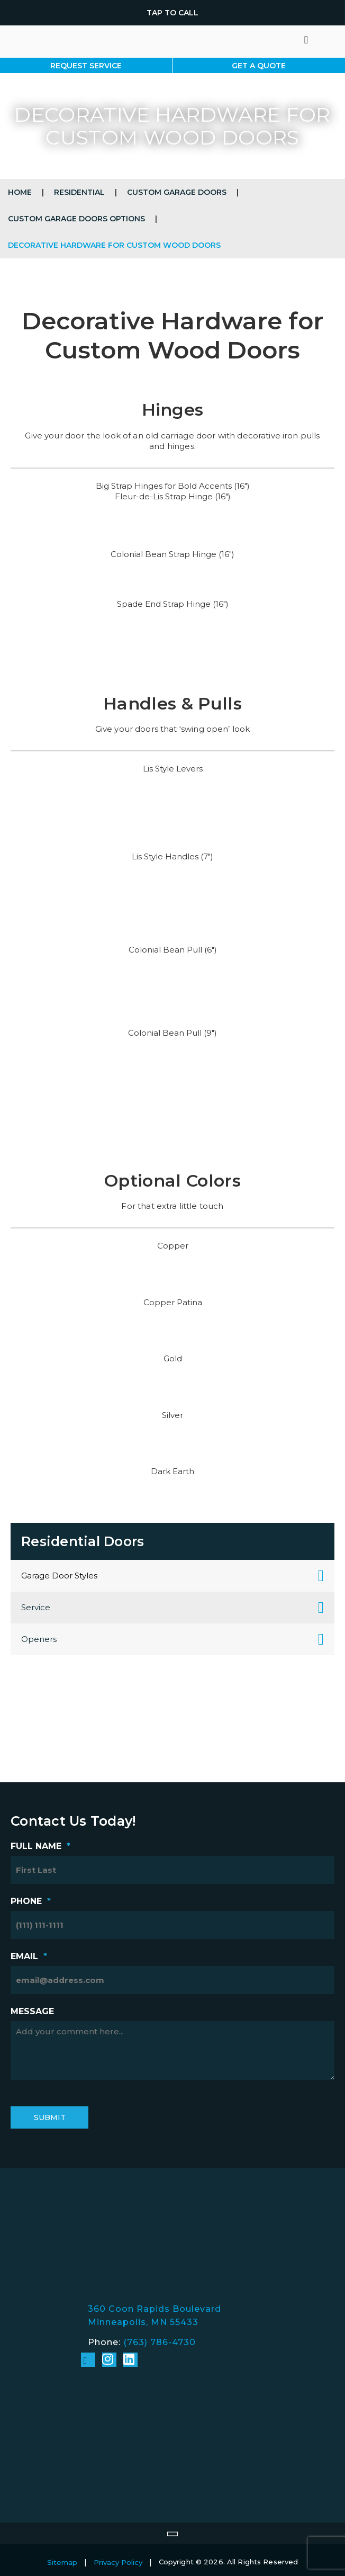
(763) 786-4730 (159, 2342)
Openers (39, 1639)
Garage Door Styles (59, 1575)
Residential (79, 192)
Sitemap (62, 2562)
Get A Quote (259, 65)
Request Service (86, 65)
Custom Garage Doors (176, 192)
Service (35, 1607)
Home (20, 192)
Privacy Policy (118, 2562)
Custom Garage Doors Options (76, 218)
